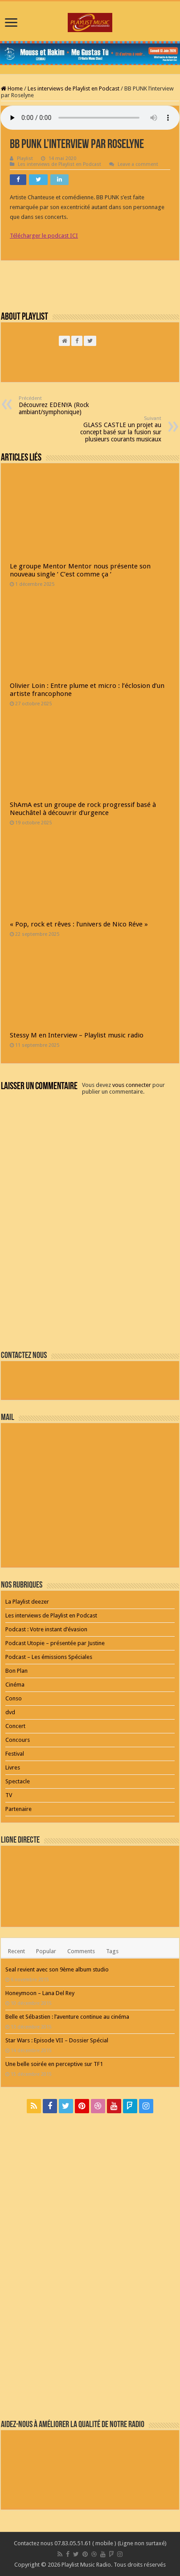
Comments (81, 1951)
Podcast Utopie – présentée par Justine (55, 1643)
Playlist (25, 158)
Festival (14, 1753)
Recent (16, 1951)
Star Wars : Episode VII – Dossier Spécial (56, 2040)
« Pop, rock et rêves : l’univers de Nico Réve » (79, 924)
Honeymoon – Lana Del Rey (39, 1993)
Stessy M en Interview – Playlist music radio (76, 1035)
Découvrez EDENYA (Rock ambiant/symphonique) (64, 405)
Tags (112, 1951)
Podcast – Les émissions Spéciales (48, 1657)
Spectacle (17, 1781)
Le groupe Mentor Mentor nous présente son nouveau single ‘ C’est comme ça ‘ (80, 570)
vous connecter (131, 1085)
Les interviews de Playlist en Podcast (73, 88)
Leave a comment (138, 164)
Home (12, 88)
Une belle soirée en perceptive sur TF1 (54, 2064)
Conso (13, 1698)
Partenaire (18, 1809)
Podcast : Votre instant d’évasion (46, 1629)
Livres (12, 1767)
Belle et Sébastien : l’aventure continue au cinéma (67, 2016)
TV (8, 1795)
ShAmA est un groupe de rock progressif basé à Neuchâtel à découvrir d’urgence (83, 809)
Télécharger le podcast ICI (44, 235)
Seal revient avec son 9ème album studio (57, 1969)
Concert (15, 1726)
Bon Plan (16, 1670)
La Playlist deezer (27, 1601)
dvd (10, 1712)
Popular (46, 1951)
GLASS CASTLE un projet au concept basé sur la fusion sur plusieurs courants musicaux (115, 429)
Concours (17, 1740)
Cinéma (15, 1684)
